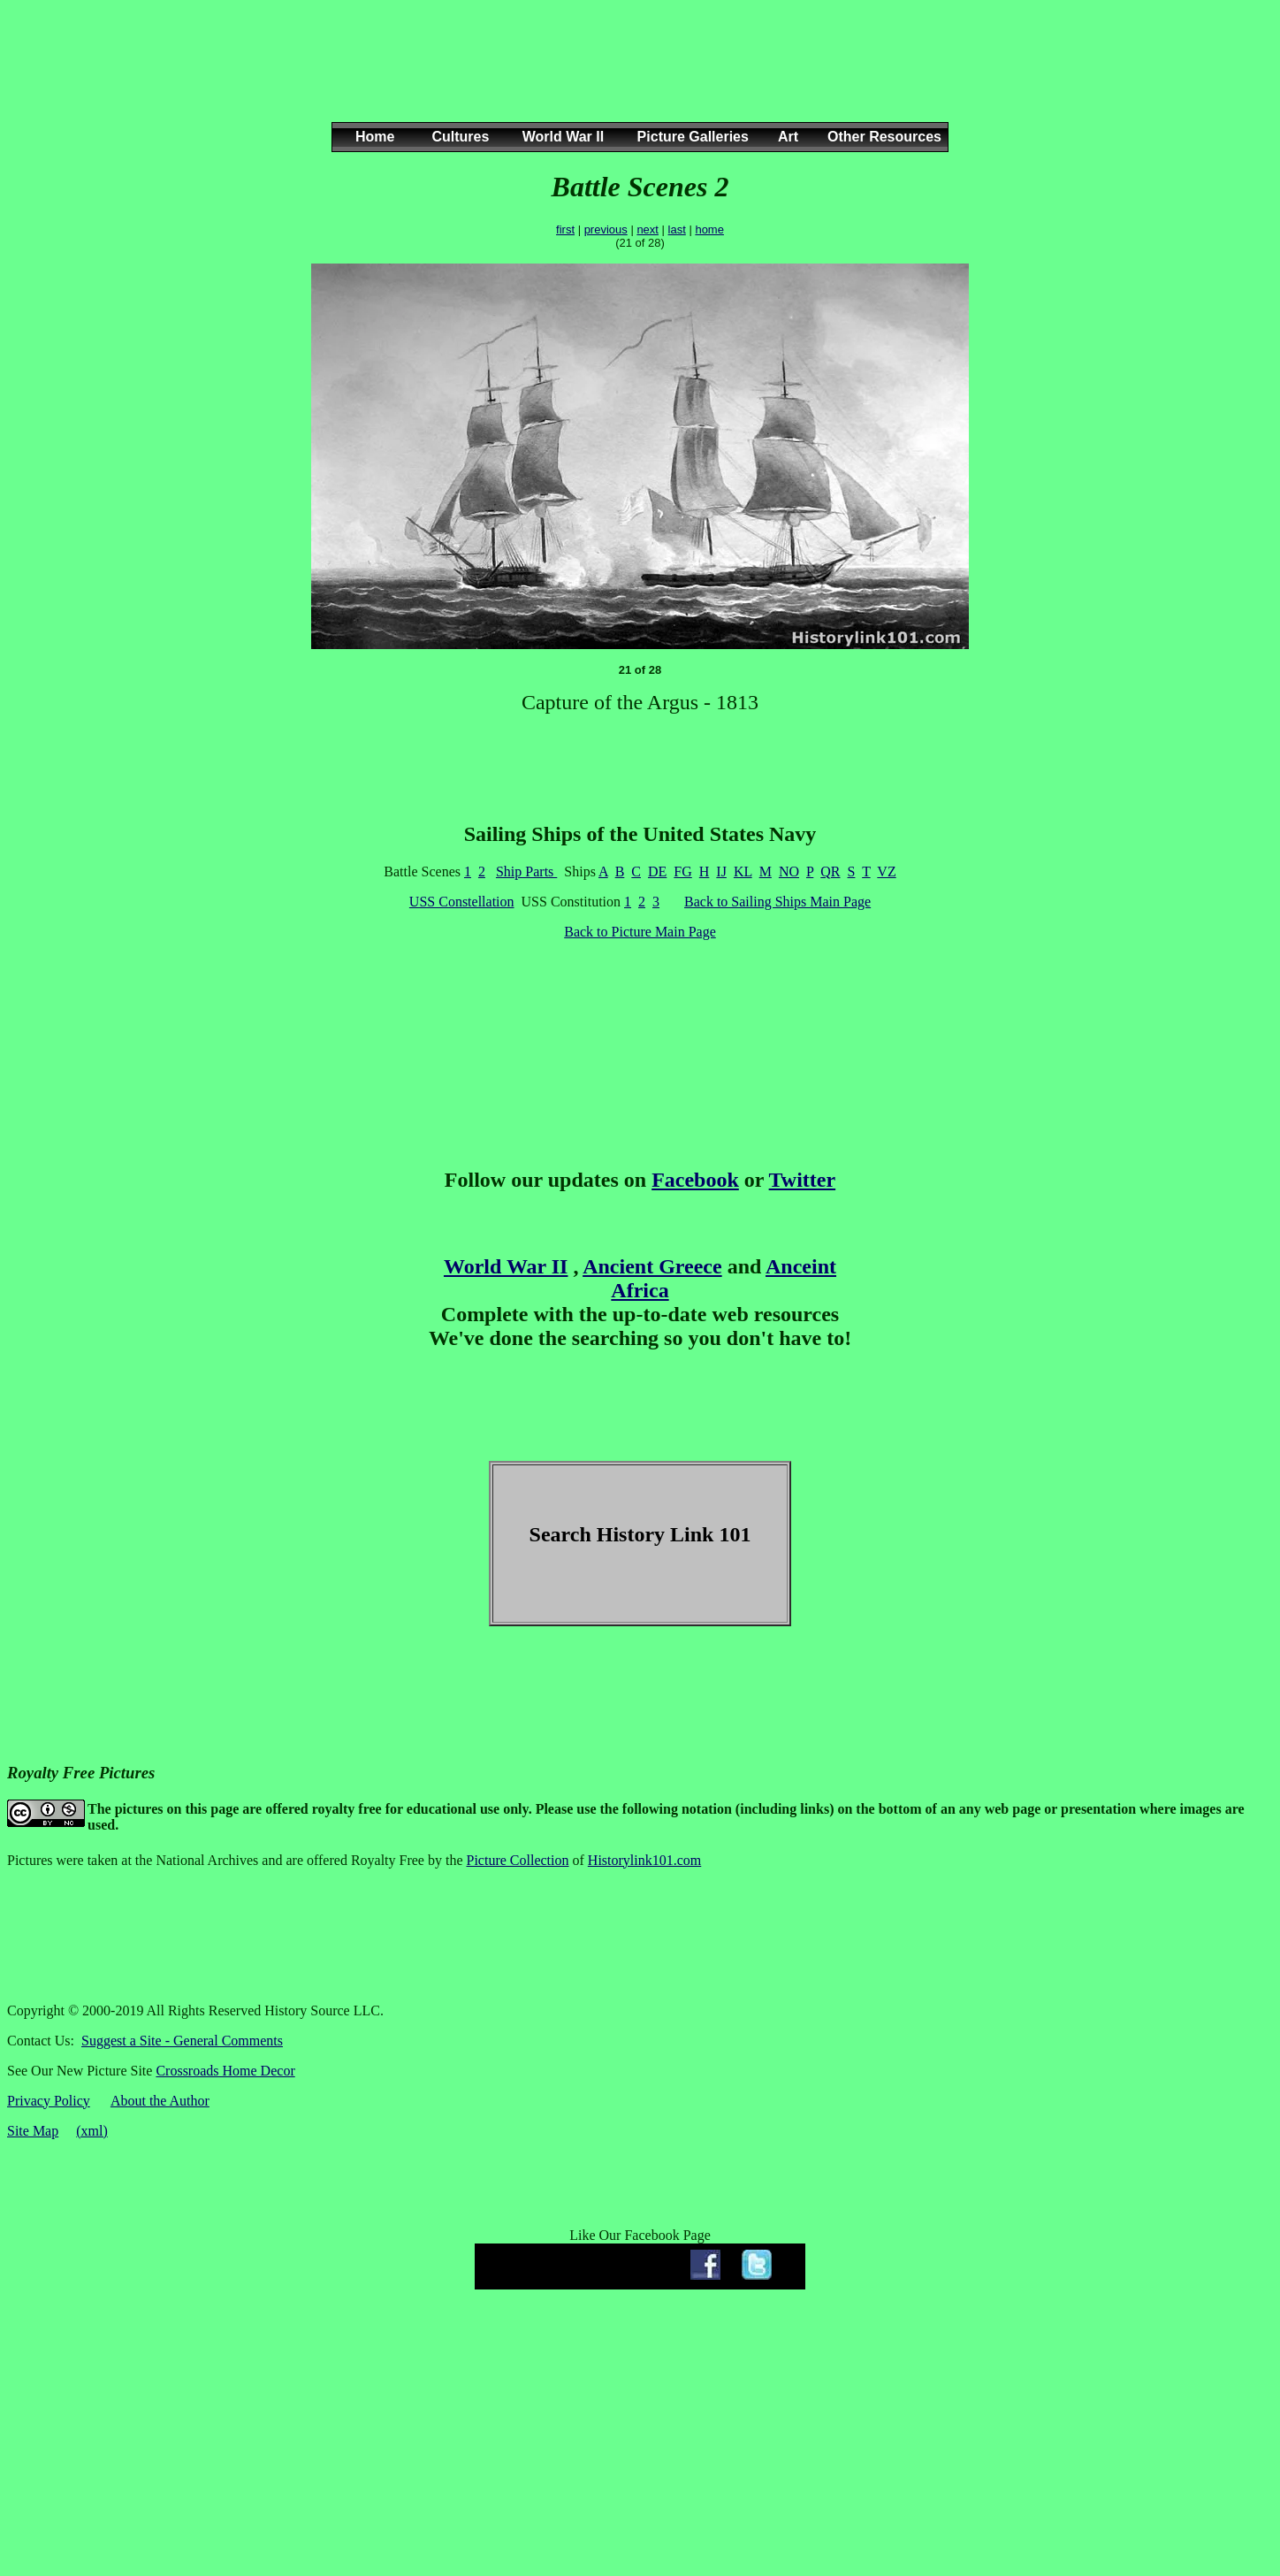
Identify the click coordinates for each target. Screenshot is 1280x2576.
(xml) (92, 2130)
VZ (886, 871)
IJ (721, 871)
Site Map (32, 2130)
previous (606, 229)
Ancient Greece (652, 1266)
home (709, 229)
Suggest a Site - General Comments (182, 2040)
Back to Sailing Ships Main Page (777, 901)
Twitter (802, 1179)
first (565, 229)
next (647, 229)
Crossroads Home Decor (225, 2070)
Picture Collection (518, 1860)
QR (830, 871)
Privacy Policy (48, 2100)
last (677, 229)
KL (743, 871)
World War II (506, 1266)
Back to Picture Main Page (640, 931)
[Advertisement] (636, 78)
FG (682, 871)
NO (789, 871)
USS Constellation (461, 901)
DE (657, 871)
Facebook (695, 1179)
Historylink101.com (644, 1860)
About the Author (160, 2100)
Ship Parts (526, 871)
